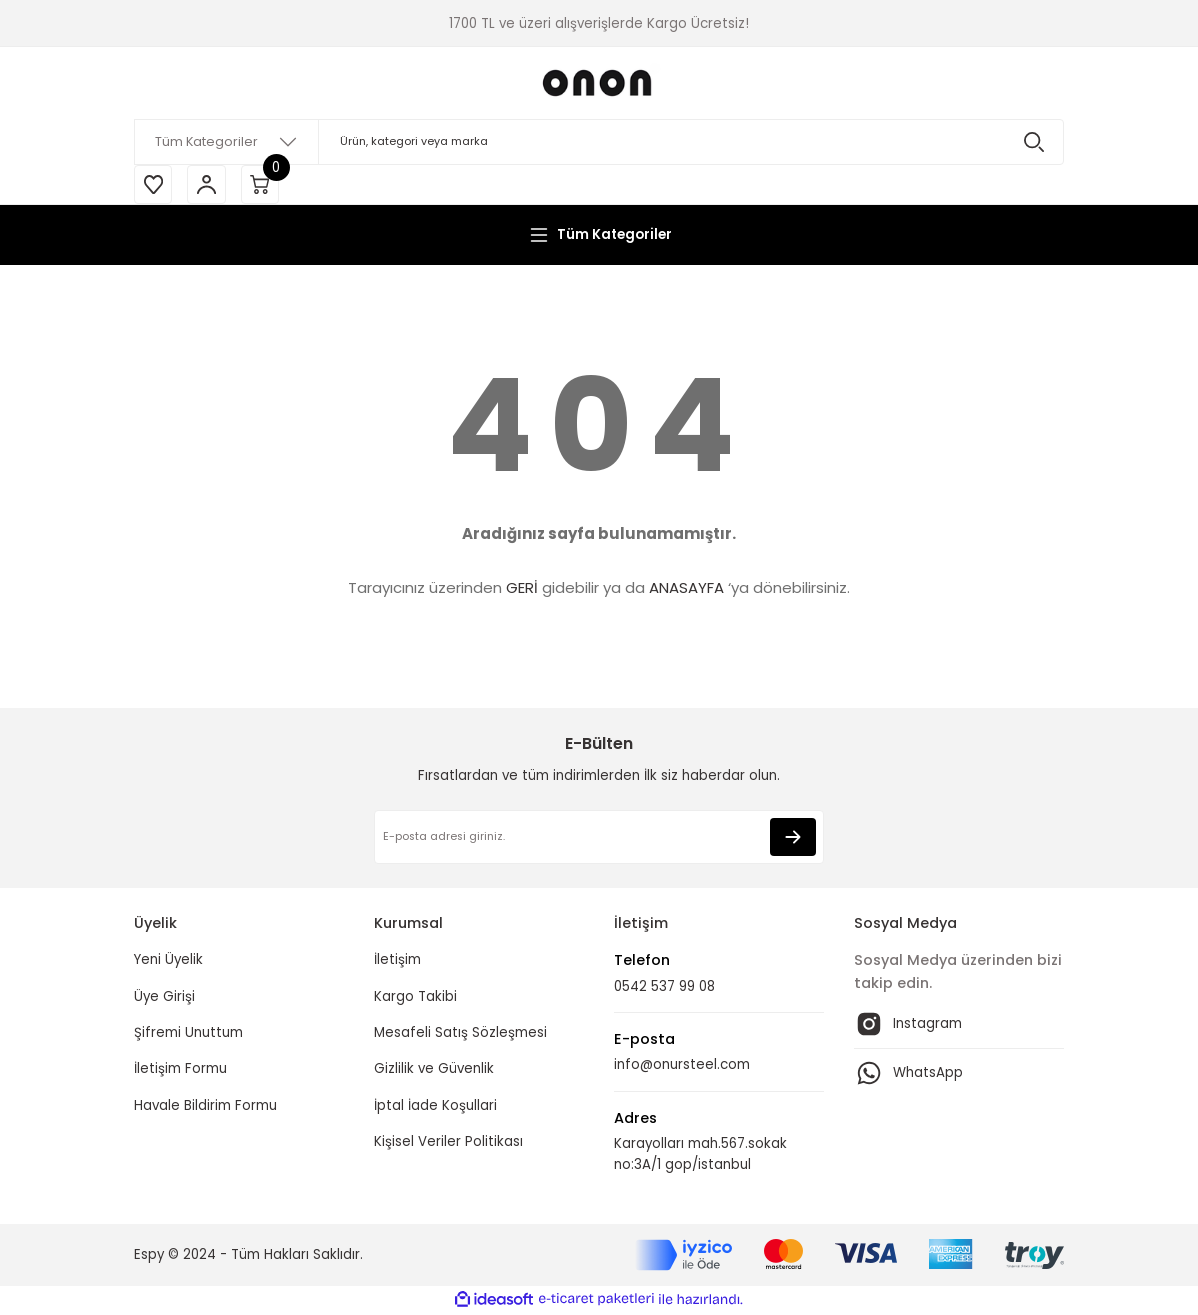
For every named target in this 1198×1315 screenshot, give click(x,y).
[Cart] (264, 185)
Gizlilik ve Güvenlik (434, 1070)
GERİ (522, 589)
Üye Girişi (164, 997)
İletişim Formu (180, 1070)
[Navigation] (599, 236)
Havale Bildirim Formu (205, 1106)
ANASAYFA (686, 589)
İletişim (397, 961)
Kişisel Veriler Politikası (448, 1142)
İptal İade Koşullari (435, 1106)
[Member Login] (209, 185)
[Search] (599, 142)
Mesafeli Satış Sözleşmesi (460, 1034)
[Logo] (599, 83)
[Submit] (793, 839)
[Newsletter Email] (599, 839)
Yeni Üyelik (168, 961)
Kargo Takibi (415, 997)
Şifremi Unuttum (188, 1034)
